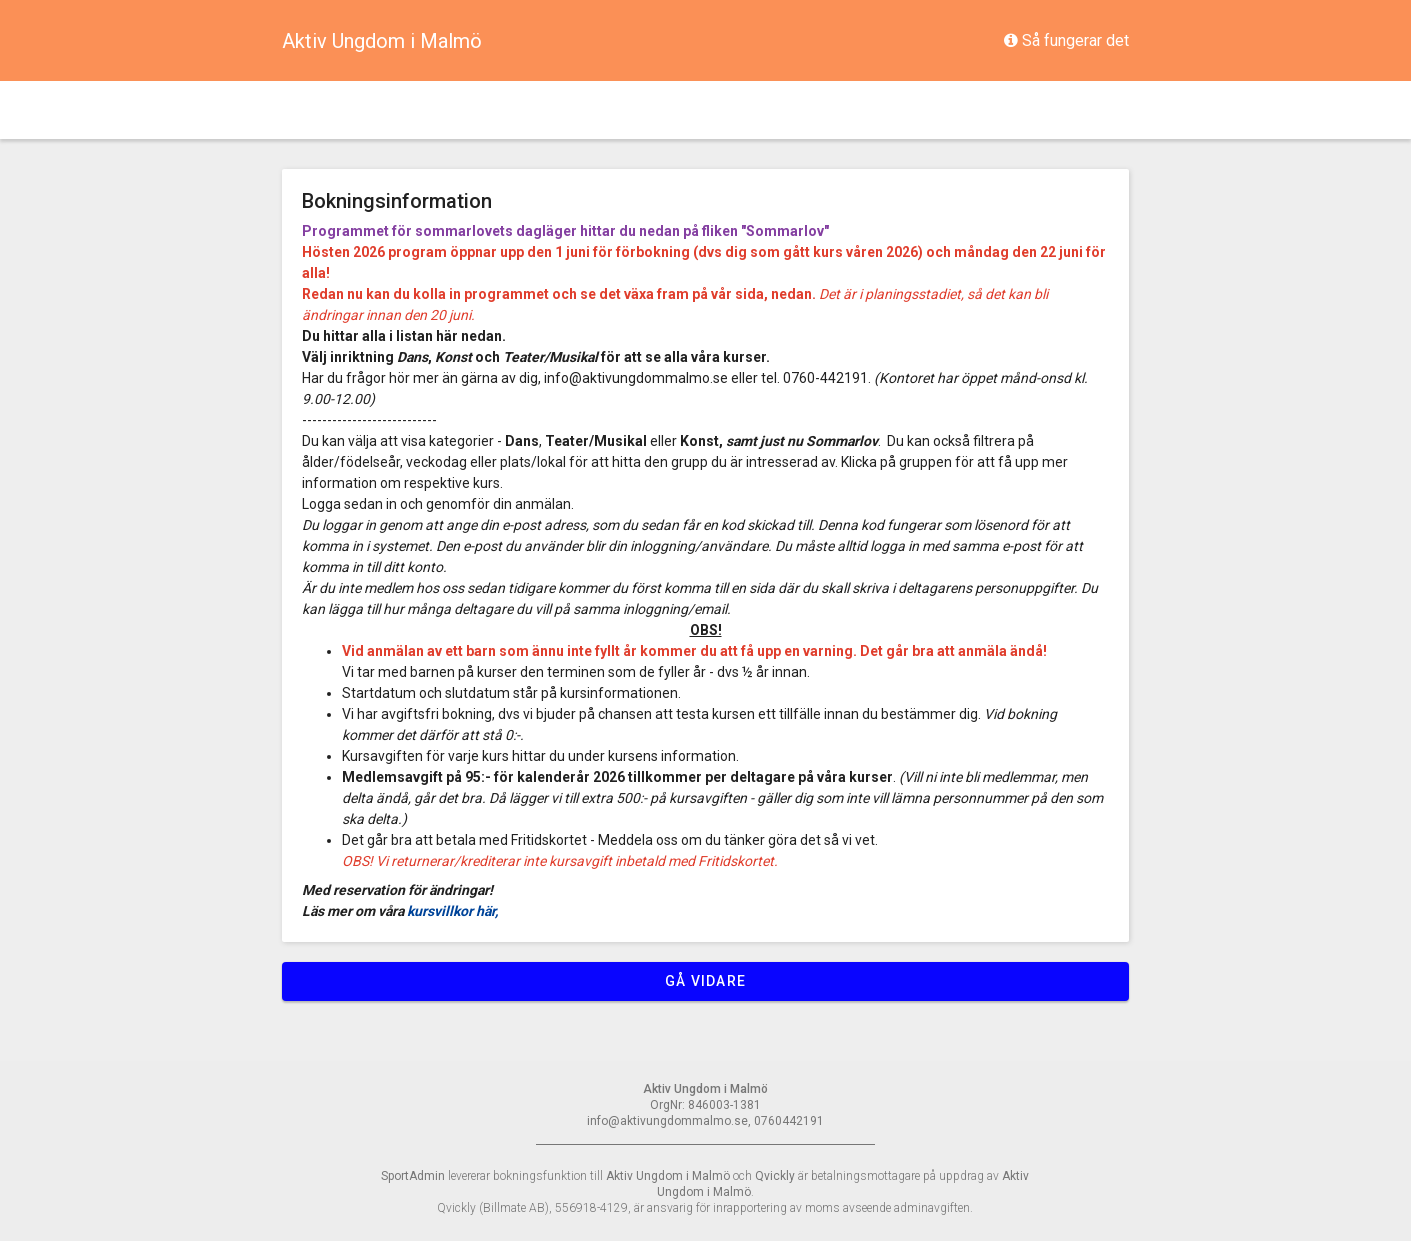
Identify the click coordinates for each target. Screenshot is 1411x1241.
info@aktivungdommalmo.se (637, 378)
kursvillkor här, (454, 911)
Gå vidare (705, 981)
